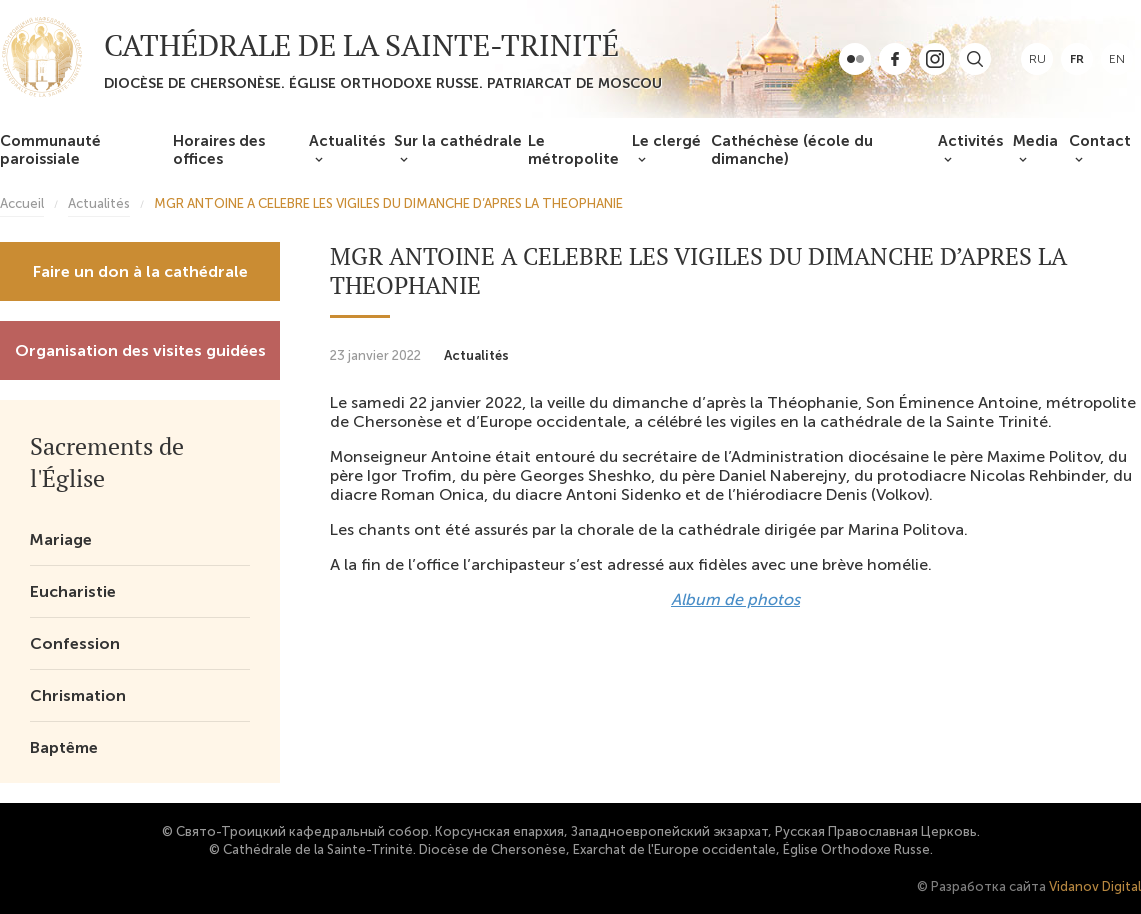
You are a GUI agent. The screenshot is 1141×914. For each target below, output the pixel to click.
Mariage (61, 539)
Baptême (64, 747)
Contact (1100, 141)
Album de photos (735, 599)
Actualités (347, 141)
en (1117, 59)
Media (1035, 141)
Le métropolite (573, 150)
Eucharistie (73, 591)
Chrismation (78, 695)
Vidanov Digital (1095, 886)
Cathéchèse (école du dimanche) (792, 150)
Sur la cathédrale (458, 141)
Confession (75, 643)
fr (1077, 59)
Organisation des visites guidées (140, 350)
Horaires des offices (219, 150)
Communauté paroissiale (50, 150)
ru (1037, 59)
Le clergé (666, 141)
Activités (970, 141)
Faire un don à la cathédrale (140, 271)
